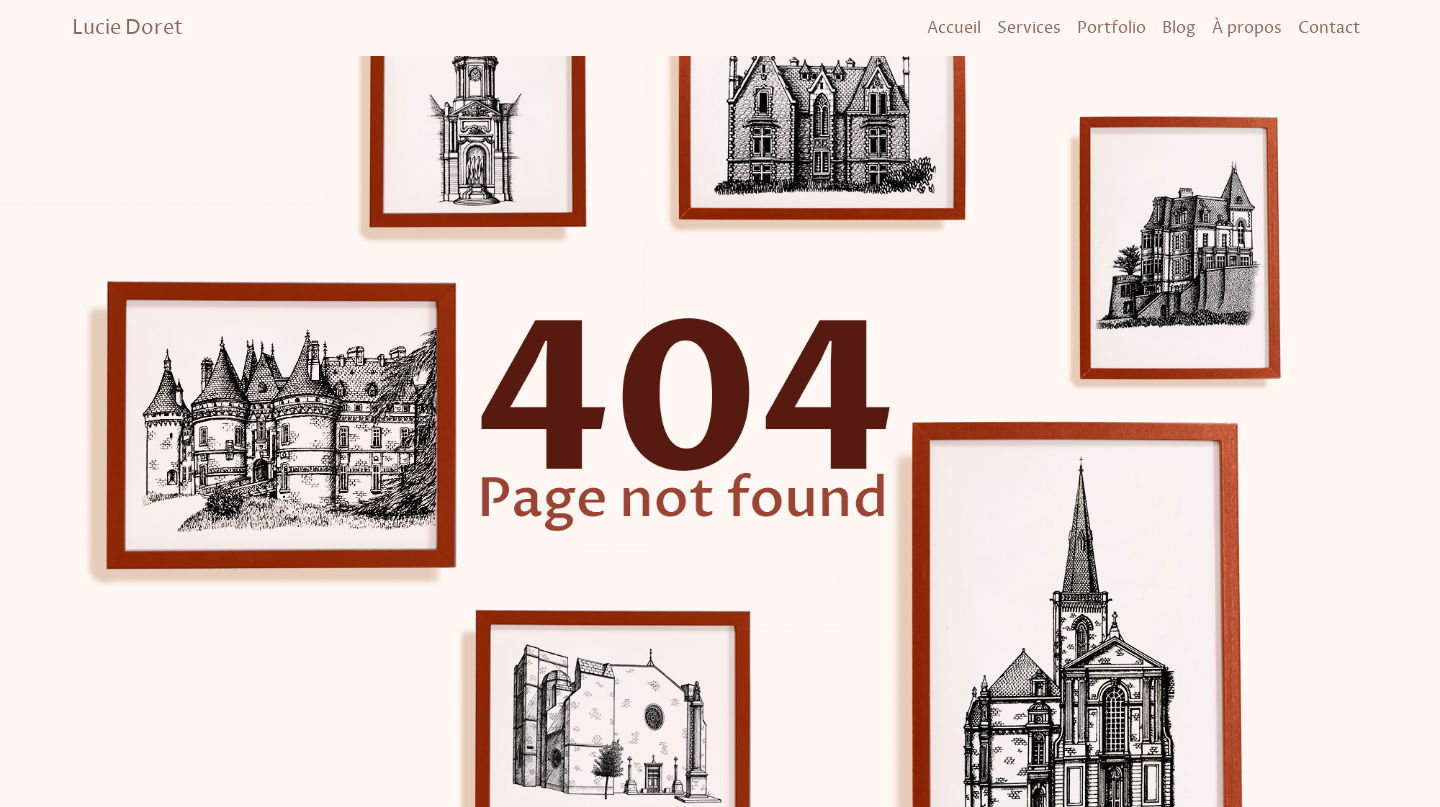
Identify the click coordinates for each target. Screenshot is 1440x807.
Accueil (954, 28)
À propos (1247, 28)
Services (1029, 28)
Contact (1329, 28)
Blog (1179, 28)
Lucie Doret (127, 27)
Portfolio (1111, 28)
